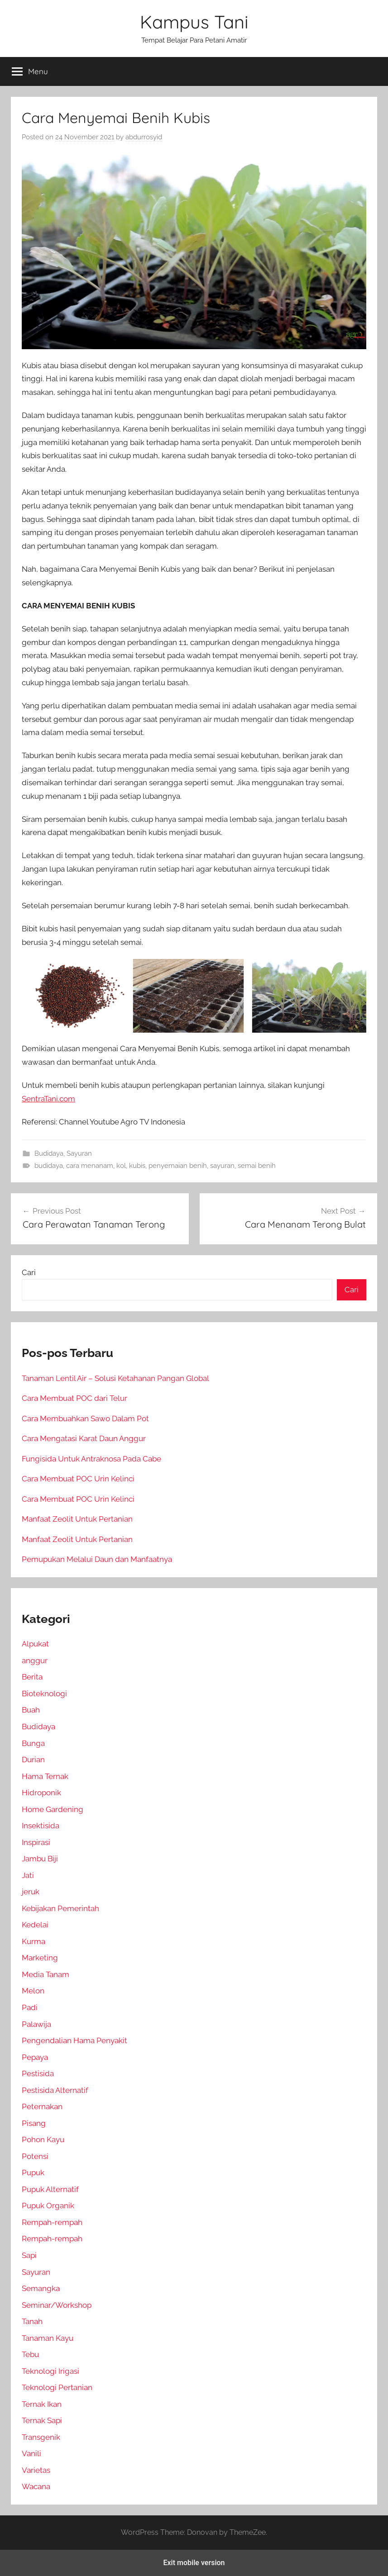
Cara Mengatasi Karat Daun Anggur (84, 1438)
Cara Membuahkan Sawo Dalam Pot (85, 1418)
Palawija (36, 2024)
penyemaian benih (177, 1166)
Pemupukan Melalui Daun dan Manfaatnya (97, 1559)
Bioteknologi (44, 1693)
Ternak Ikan (42, 2404)
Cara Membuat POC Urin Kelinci (78, 1478)
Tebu (30, 2354)
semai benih (257, 1166)
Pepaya (35, 2057)
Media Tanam (45, 1974)
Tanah (32, 2321)
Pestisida (38, 2073)
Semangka (41, 2288)
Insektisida (40, 1825)
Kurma (33, 1941)
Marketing (40, 1957)
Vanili (31, 2453)
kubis (137, 1166)
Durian (33, 1759)
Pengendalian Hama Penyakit (74, 2040)
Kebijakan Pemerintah (60, 1908)
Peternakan (42, 2106)
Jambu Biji (40, 1858)
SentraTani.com (48, 1098)
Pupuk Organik (48, 2205)
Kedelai (35, 1924)
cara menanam (89, 1166)
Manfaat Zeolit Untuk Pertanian (77, 1518)
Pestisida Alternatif (55, 2090)
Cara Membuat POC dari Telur (74, 1398)
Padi (30, 2007)
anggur (35, 1660)
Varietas (36, 2470)
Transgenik (41, 2437)
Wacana (36, 2486)
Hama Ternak (45, 1776)
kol (121, 1166)
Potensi (35, 2156)
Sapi (29, 2255)
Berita (32, 1676)
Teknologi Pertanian (57, 2387)
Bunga (33, 1743)
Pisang (34, 2123)
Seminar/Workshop (56, 2305)
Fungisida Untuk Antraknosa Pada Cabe (91, 1458)
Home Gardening (52, 1809)
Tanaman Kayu (47, 2338)
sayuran (222, 1166)
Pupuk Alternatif (50, 2189)
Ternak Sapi (42, 2420)
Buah (31, 1709)
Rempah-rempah (52, 2222)
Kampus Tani (194, 21)
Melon (33, 1990)
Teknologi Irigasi (50, 2371)
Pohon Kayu (43, 2139)
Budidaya (48, 1153)
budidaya (48, 1166)
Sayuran (79, 1153)
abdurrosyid (143, 137)
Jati (28, 1875)
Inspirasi (36, 1842)
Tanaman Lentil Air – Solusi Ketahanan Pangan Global (115, 1378)
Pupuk (33, 2172)
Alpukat (35, 1643)
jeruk (30, 1891)
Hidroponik (41, 1792)
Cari (29, 1272)
